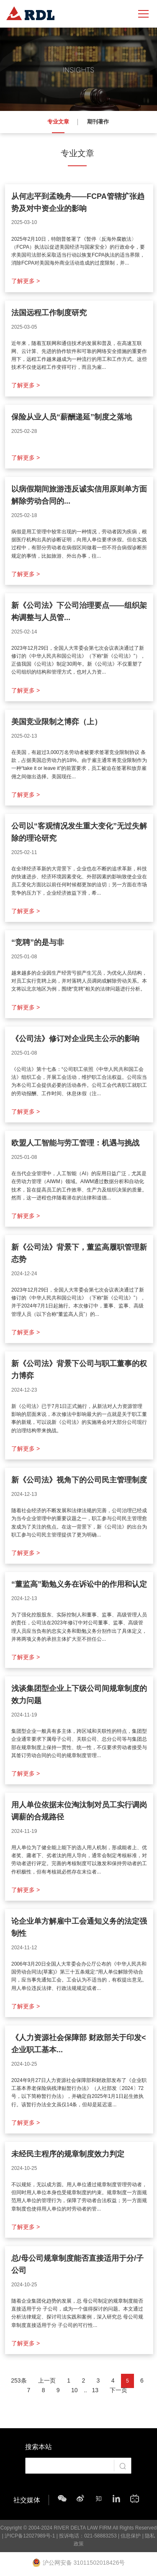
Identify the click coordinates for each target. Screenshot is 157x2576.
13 (95, 2390)
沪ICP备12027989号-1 (30, 2536)
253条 (18, 2380)
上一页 (47, 2380)
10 (74, 2390)
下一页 (118, 2390)
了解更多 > (25, 281)
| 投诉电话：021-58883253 (85, 2536)
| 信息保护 (129, 2536)
